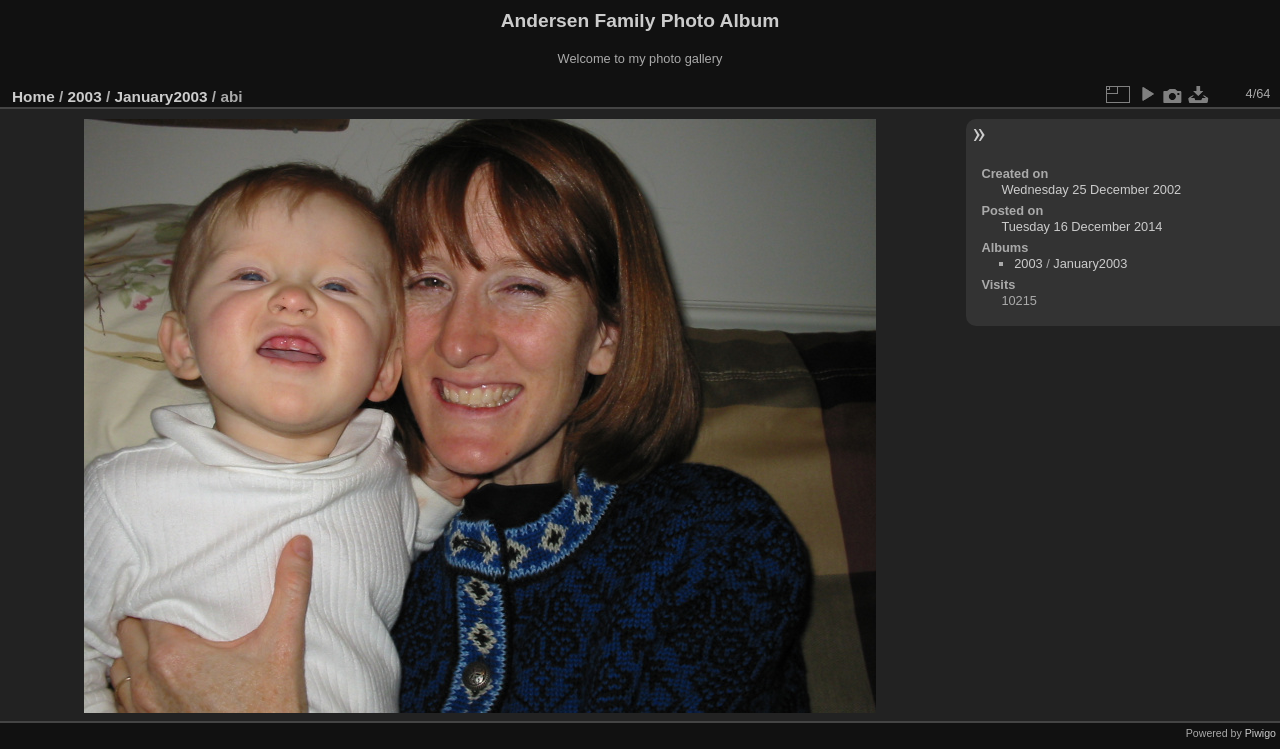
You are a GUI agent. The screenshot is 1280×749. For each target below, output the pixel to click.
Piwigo (1260, 733)
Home (33, 96)
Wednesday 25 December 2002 (1091, 189)
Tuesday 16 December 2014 (1081, 226)
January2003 (160, 96)
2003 (85, 96)
